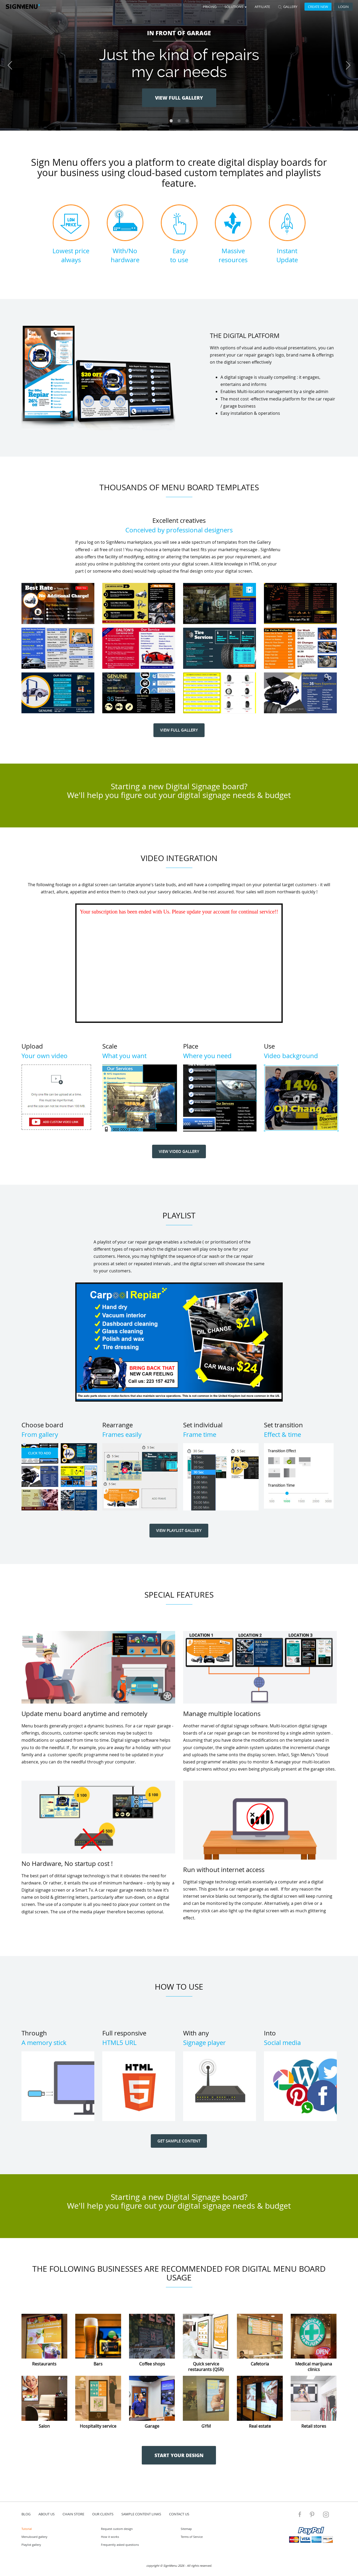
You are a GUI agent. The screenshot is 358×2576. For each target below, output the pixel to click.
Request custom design (117, 2529)
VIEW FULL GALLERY (179, 97)
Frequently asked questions (120, 2545)
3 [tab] (187, 121)
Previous (10, 65)
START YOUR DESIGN (179, 2455)
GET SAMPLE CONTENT (178, 2141)
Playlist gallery (31, 2545)
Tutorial (26, 2529)
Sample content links (141, 2514)
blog (25, 2514)
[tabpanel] (179, 65)
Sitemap (186, 2529)
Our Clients (102, 2514)
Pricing (209, 6)
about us (46, 2514)
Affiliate (262, 6)
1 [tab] (171, 121)
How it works (110, 2537)
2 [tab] (179, 121)
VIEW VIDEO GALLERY (179, 1151)
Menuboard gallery (34, 2537)
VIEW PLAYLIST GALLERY (179, 1530)
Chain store (73, 2514)
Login (343, 6)
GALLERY (287, 6)
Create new (318, 6)
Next (348, 65)
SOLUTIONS (235, 6)
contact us (179, 2514)
